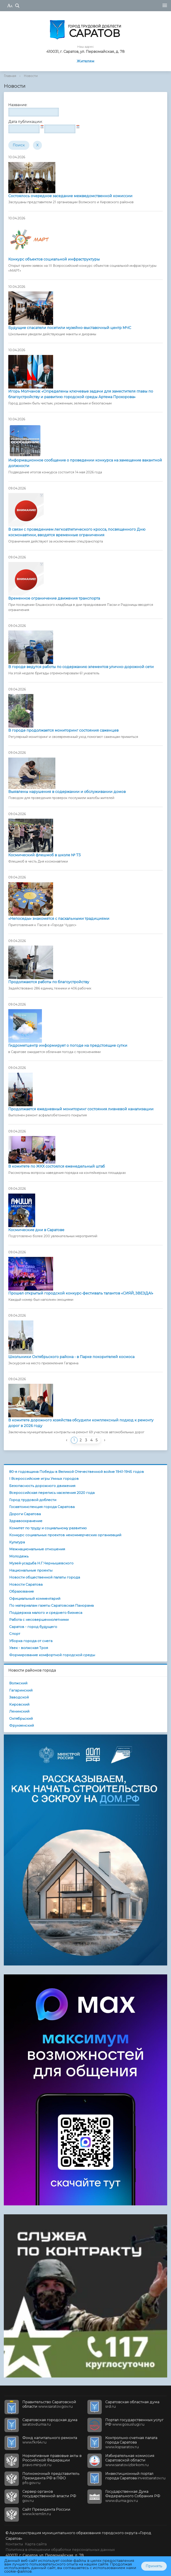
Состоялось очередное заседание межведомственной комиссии (70, 196)
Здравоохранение (25, 1521)
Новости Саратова (26, 1584)
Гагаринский (20, 1690)
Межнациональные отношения (37, 1549)
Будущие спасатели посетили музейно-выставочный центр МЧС (69, 328)
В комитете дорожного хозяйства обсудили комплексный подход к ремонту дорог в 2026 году (81, 1423)
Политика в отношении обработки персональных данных (60, 2550)
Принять (154, 2566)
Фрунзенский (21, 1725)
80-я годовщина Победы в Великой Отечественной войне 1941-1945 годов (76, 1472)
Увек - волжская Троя (28, 1648)
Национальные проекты (30, 1570)
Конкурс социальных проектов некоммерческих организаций (65, 1535)
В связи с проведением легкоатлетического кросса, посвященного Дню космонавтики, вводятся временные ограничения (76, 532)
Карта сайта (36, 2544)
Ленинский (19, 1711)
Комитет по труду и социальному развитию (48, 1528)
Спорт (14, 1634)
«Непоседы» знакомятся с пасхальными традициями (58, 918)
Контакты (14, 2544)
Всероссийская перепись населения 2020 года (52, 1493)
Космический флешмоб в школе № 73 (44, 855)
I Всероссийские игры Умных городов (44, 1478)
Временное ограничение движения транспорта (54, 598)
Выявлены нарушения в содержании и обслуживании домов (67, 792)
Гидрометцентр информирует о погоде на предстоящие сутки (67, 1045)
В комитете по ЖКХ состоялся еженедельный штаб (56, 1166)
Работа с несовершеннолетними (39, 1619)
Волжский (18, 1683)
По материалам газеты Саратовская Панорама (51, 1605)
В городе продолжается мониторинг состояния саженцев (63, 730)
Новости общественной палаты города (44, 1577)
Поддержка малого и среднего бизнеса (45, 1613)
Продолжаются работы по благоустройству (48, 982)
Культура (17, 1542)
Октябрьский (21, 1718)
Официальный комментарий (34, 1598)
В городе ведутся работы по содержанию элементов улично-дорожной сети (81, 667)
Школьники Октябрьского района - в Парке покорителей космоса (71, 1357)
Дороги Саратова (25, 1514)
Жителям (85, 61)
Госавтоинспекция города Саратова (42, 1507)
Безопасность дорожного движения (42, 1486)
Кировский (19, 1704)
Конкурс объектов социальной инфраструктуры (54, 259)
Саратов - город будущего (33, 1627)
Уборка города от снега (30, 1641)
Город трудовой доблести (32, 1500)
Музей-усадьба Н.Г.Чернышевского (41, 1563)
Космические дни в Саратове (36, 1230)
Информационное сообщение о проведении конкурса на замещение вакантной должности (85, 463)
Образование (21, 1591)
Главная (10, 76)
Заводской (19, 1697)
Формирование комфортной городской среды (52, 1655)
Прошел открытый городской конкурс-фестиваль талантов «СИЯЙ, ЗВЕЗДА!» (80, 1293)
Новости (31, 76)
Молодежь (18, 1556)
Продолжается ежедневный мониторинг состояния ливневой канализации (81, 1109)
